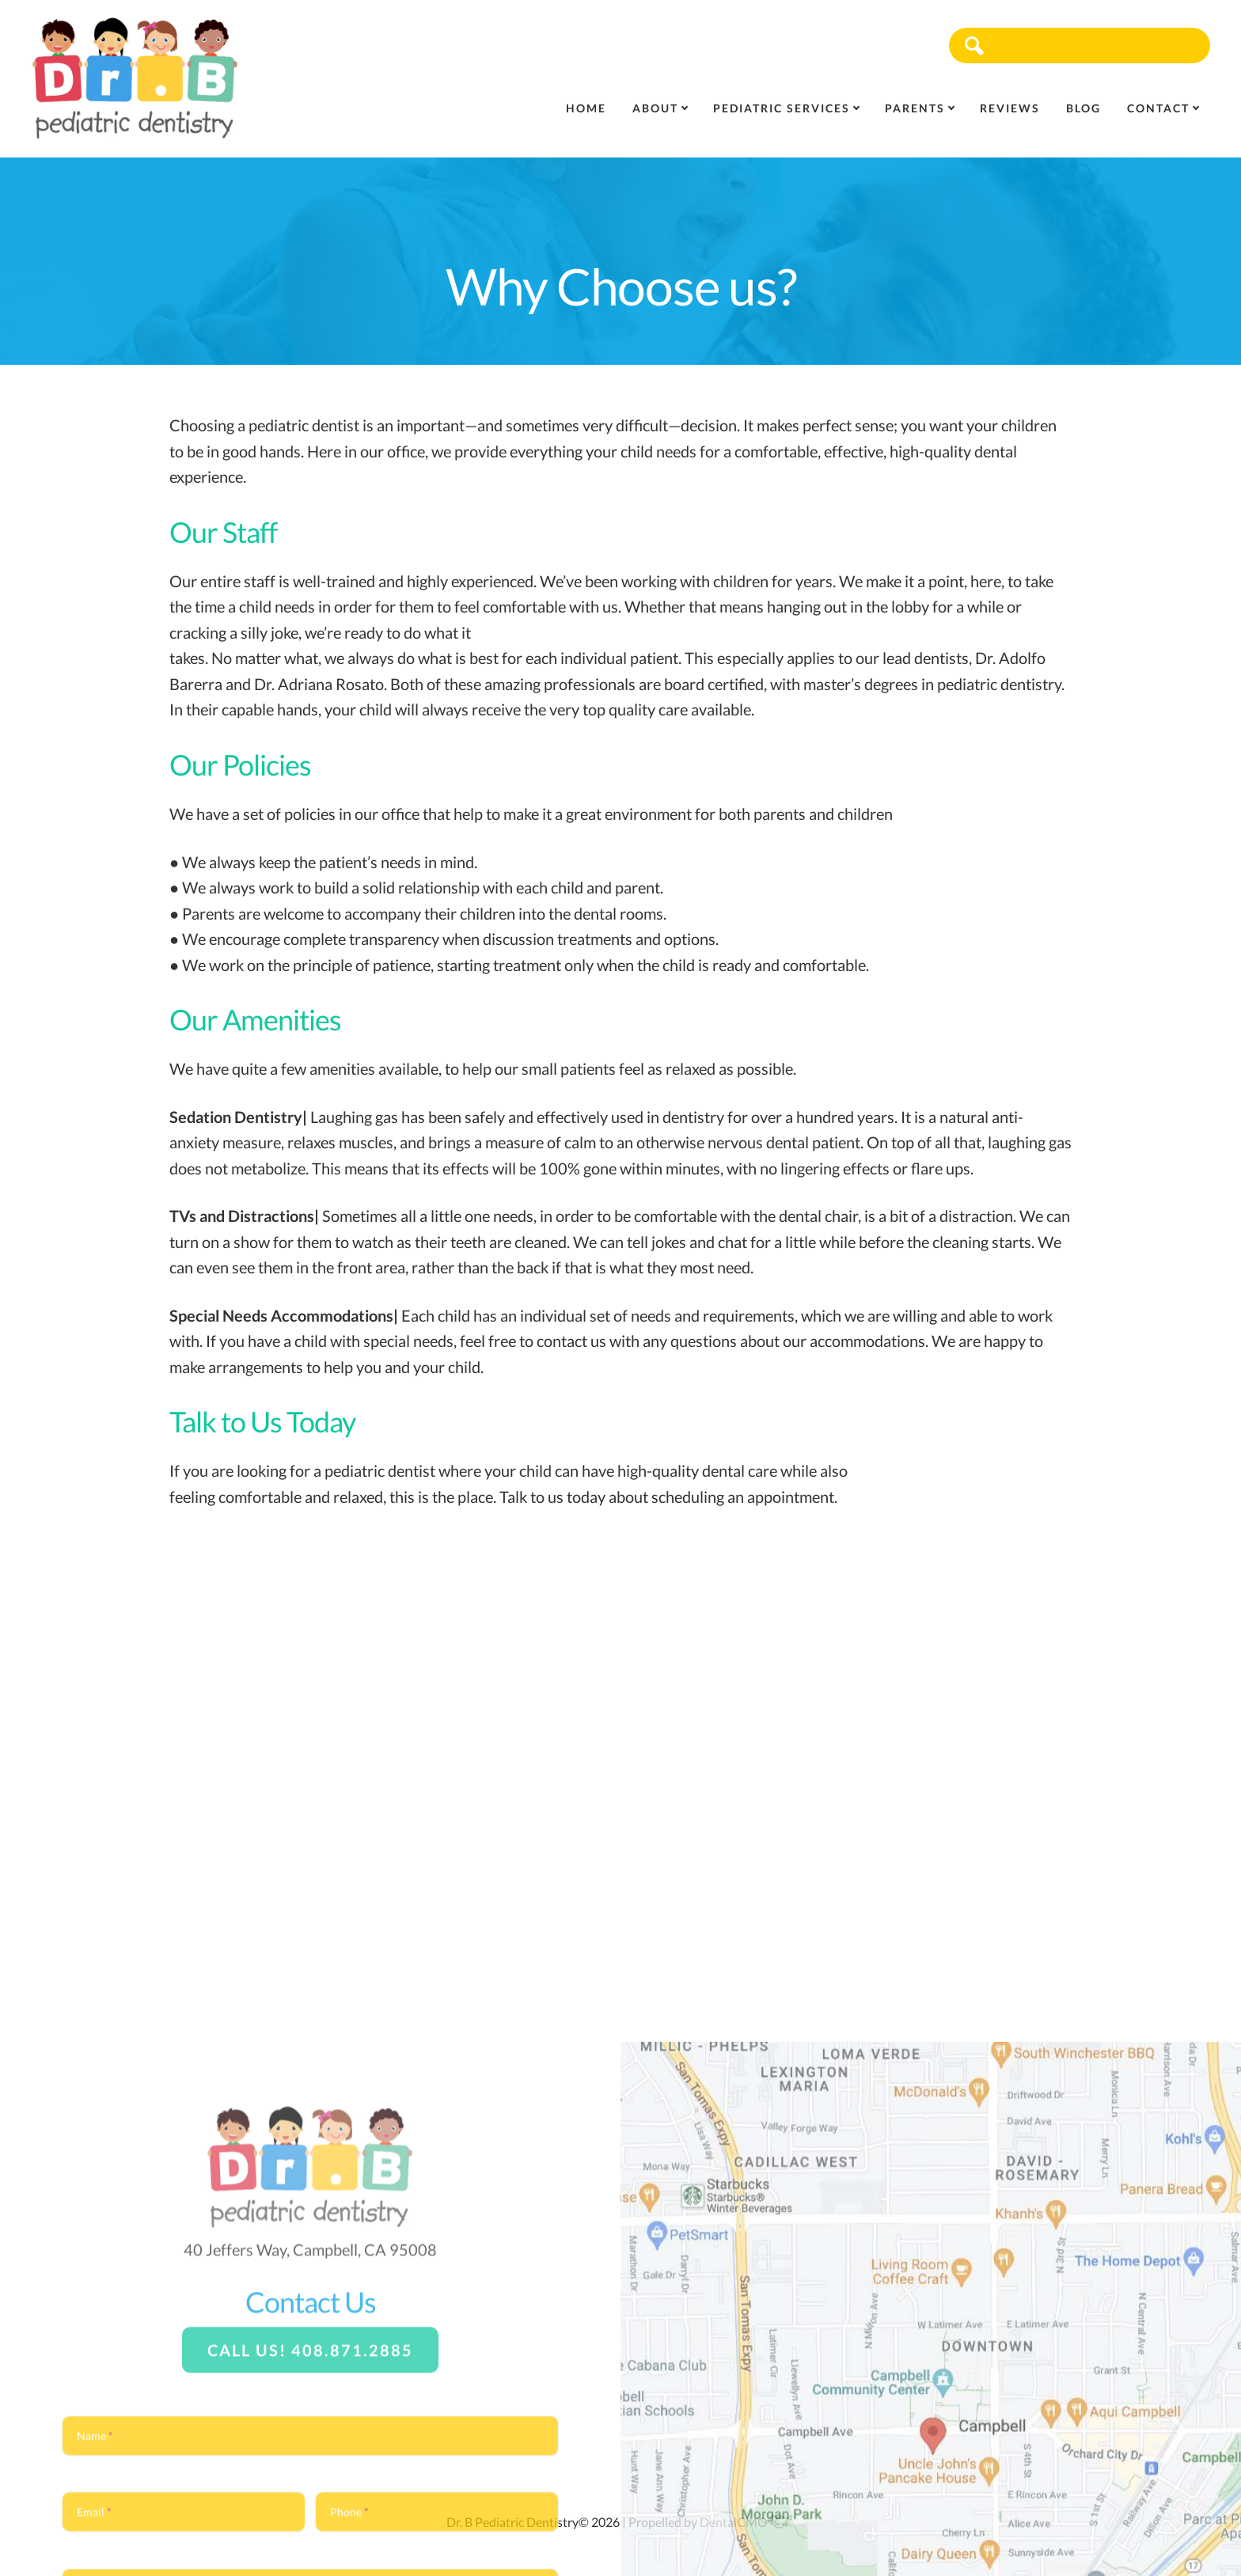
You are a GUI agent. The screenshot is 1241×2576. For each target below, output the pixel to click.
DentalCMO (747, 2521)
